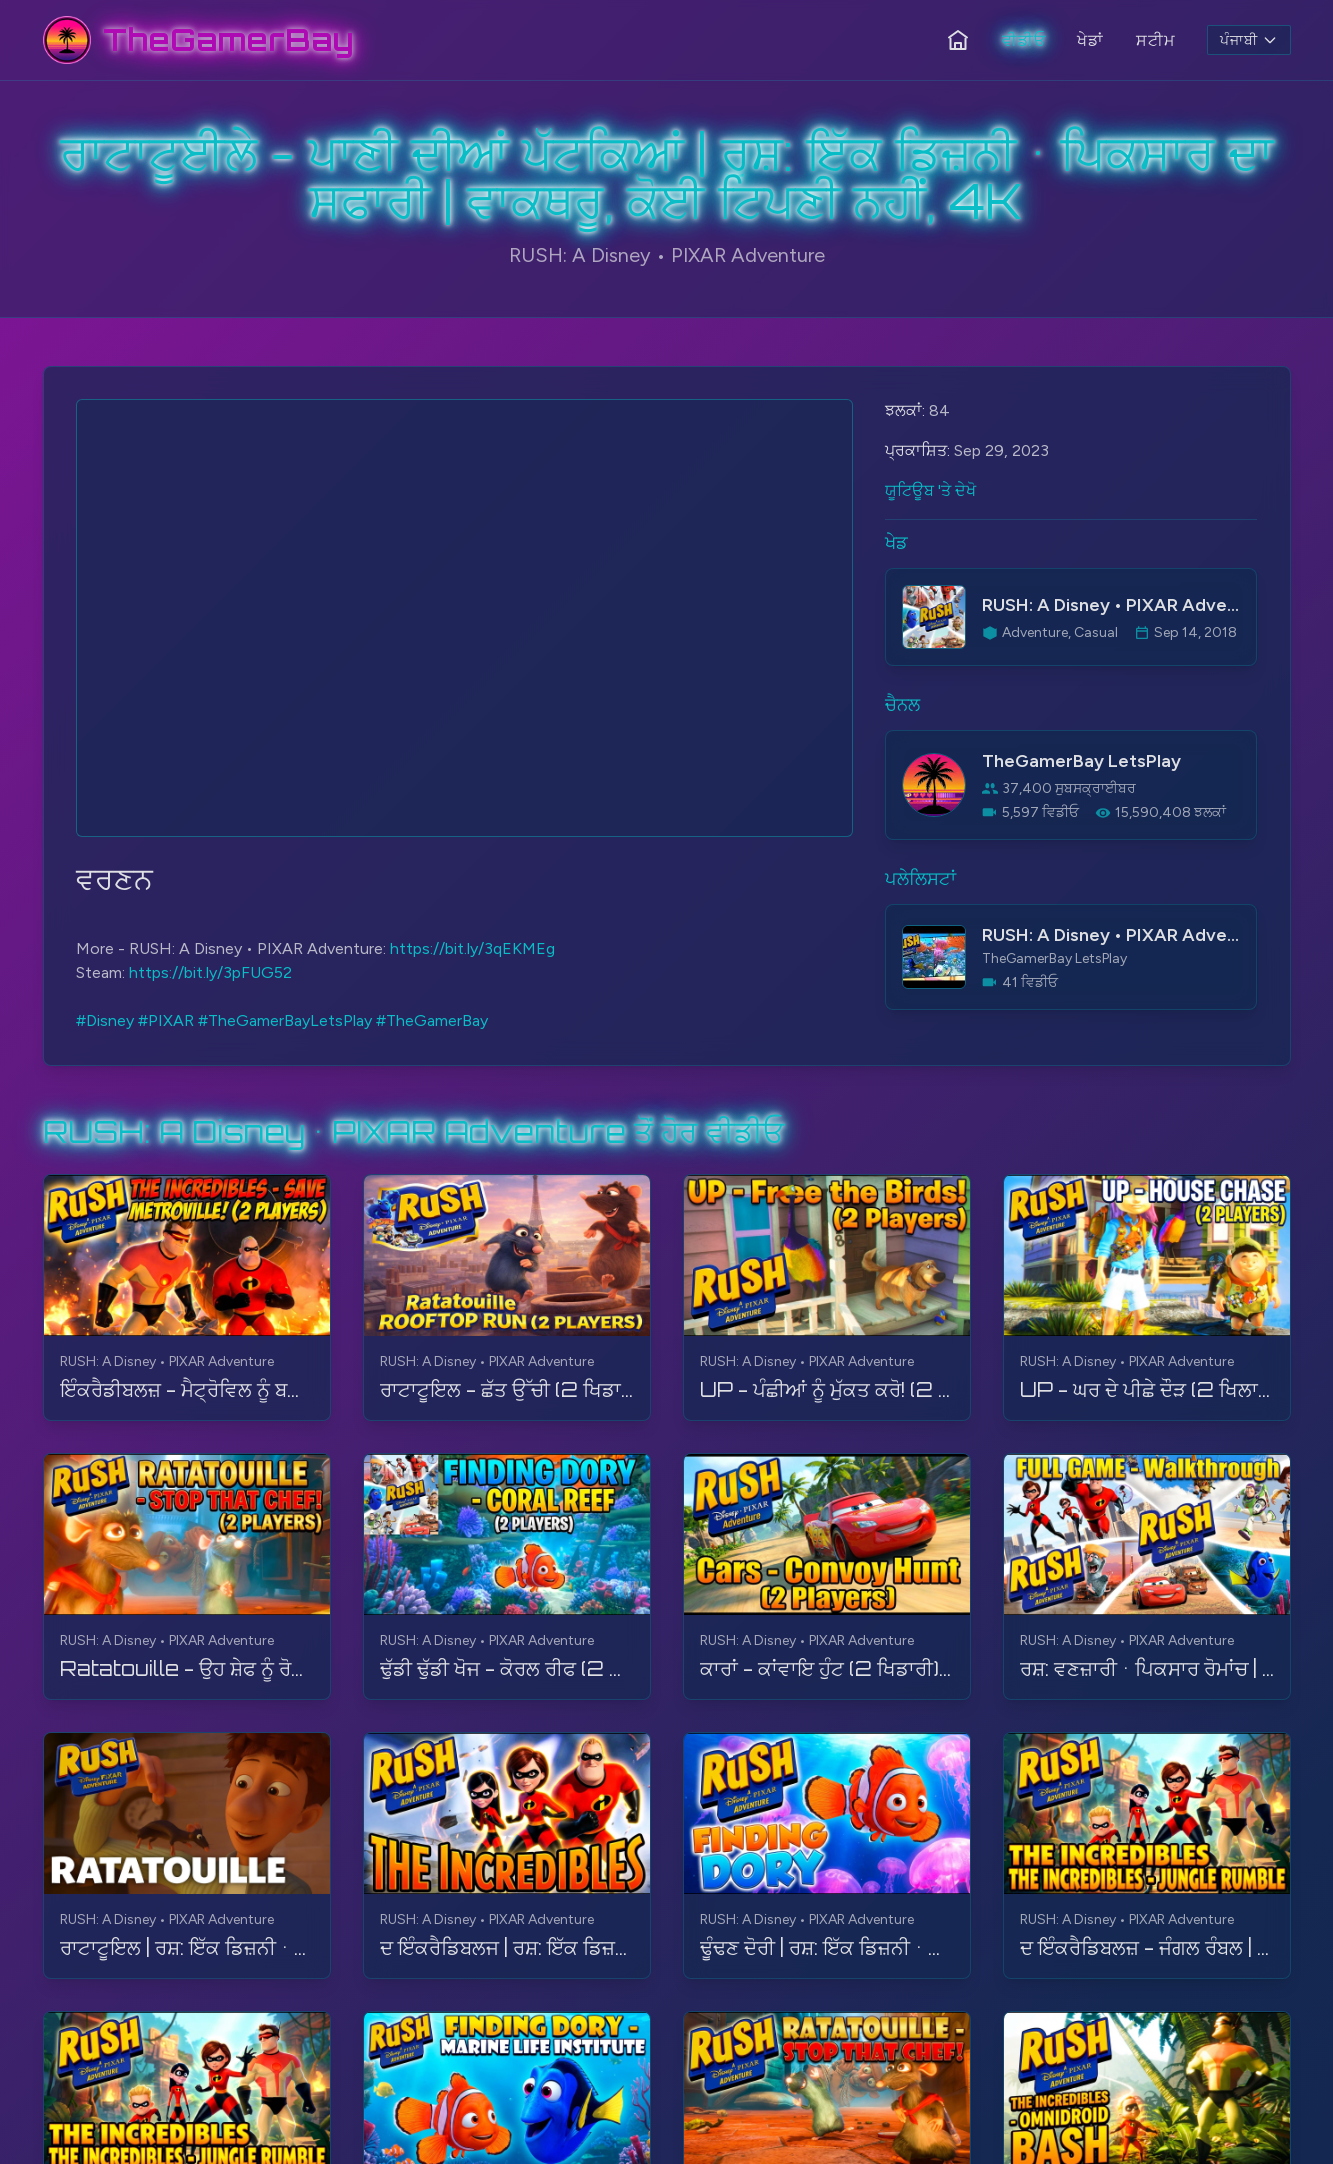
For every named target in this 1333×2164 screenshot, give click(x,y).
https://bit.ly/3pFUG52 (210, 972)
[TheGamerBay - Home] (198, 40)
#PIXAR (166, 1020)
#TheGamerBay (432, 1020)
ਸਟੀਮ (1155, 40)
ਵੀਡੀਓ (1023, 40)
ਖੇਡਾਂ (1090, 40)
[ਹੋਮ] (958, 40)
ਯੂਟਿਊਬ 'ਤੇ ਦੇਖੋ (930, 490)
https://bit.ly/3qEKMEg (472, 948)
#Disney (105, 1020)
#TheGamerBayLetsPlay (285, 1020)
